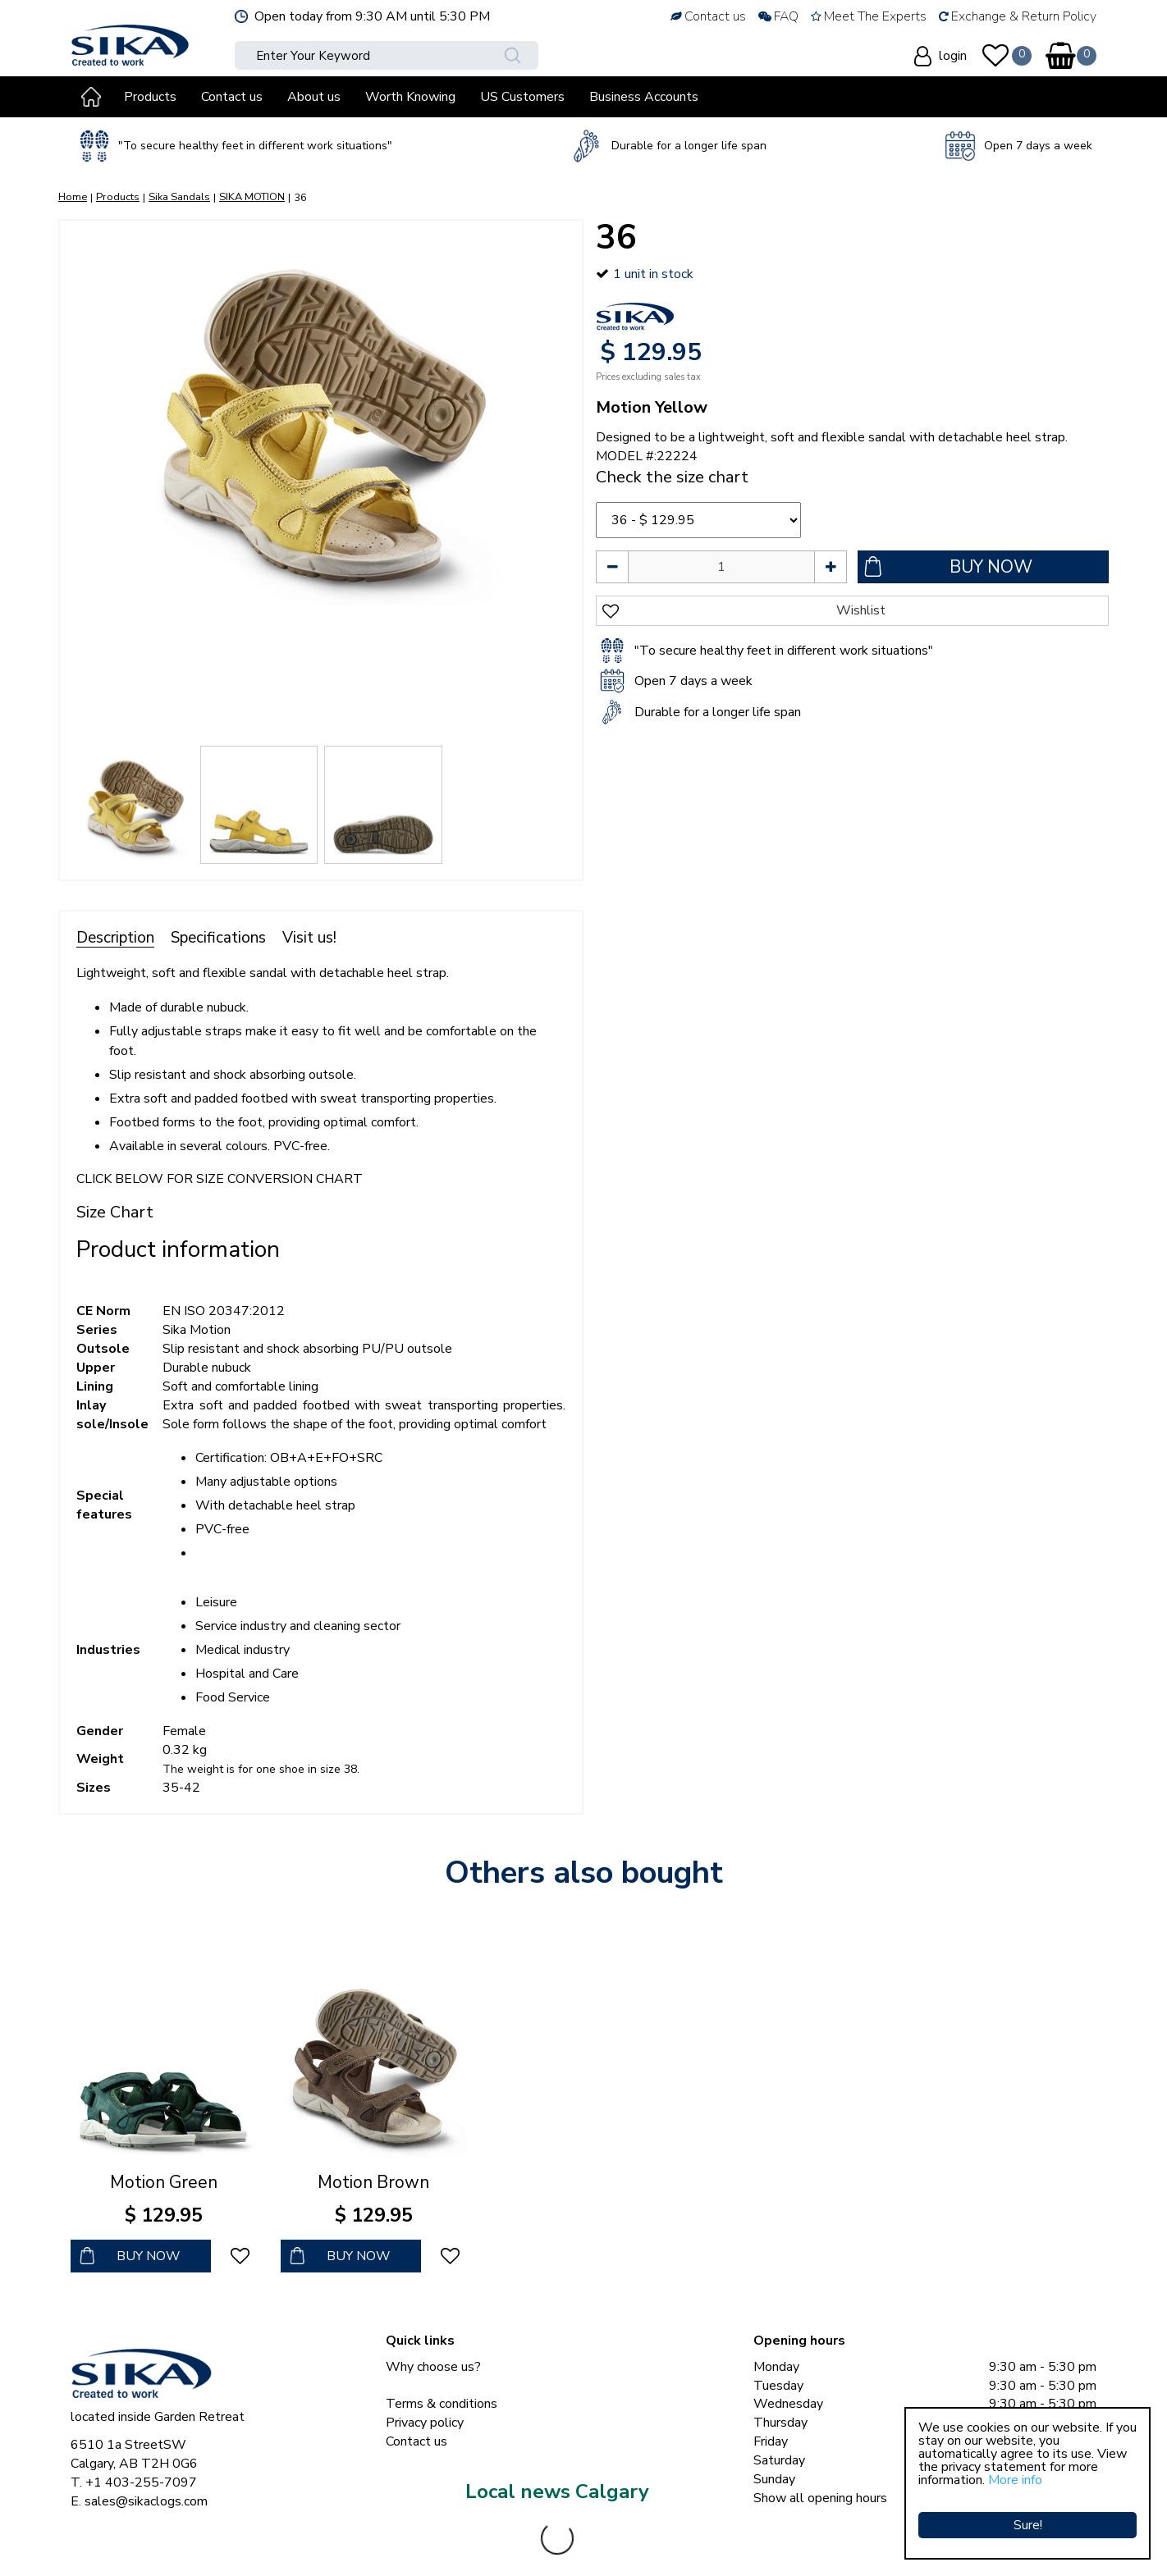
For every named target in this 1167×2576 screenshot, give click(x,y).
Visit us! (309, 938)
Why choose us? (433, 2367)
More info (1015, 2480)
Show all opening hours (820, 2498)
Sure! (1028, 2514)
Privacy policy (425, 2423)
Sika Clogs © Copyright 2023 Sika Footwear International (232, 2543)
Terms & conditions (441, 2404)
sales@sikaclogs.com (146, 2501)
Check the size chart (672, 477)
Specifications (218, 938)
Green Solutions (449, 2543)
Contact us (416, 2441)
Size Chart (114, 1212)
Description (115, 938)
